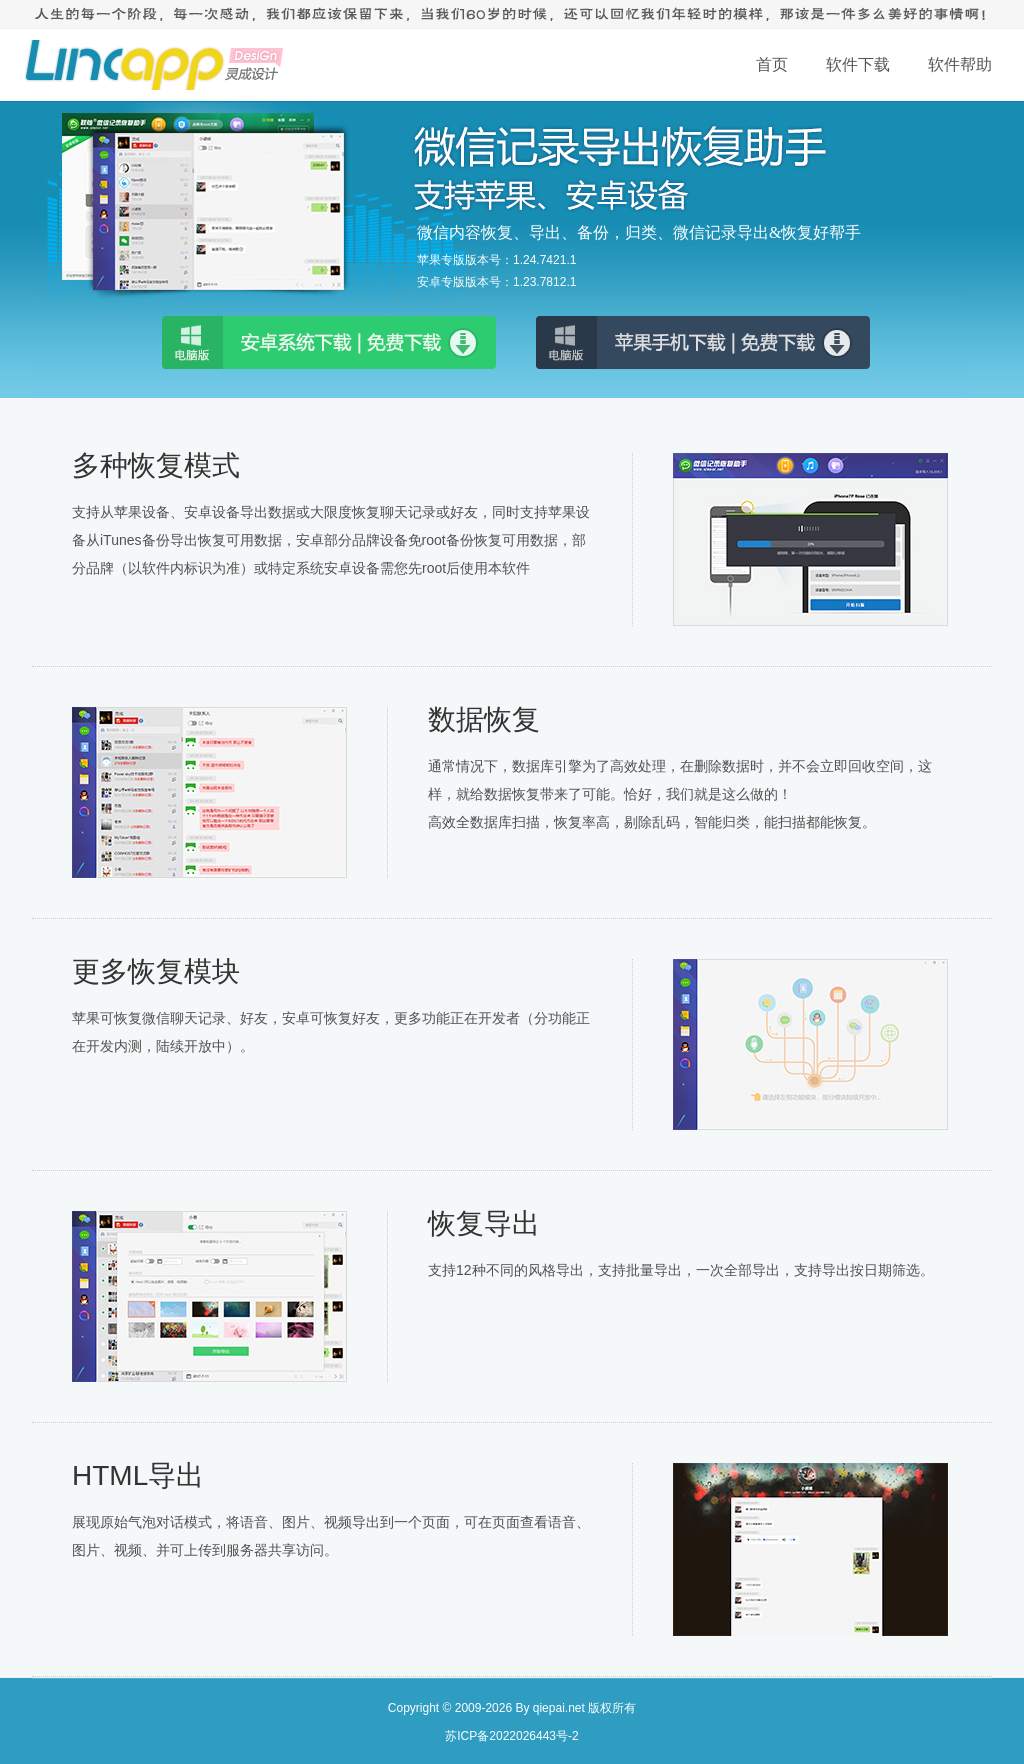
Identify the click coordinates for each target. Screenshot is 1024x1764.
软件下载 (858, 64)
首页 (772, 64)
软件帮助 (960, 64)
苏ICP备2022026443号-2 (511, 1736)
